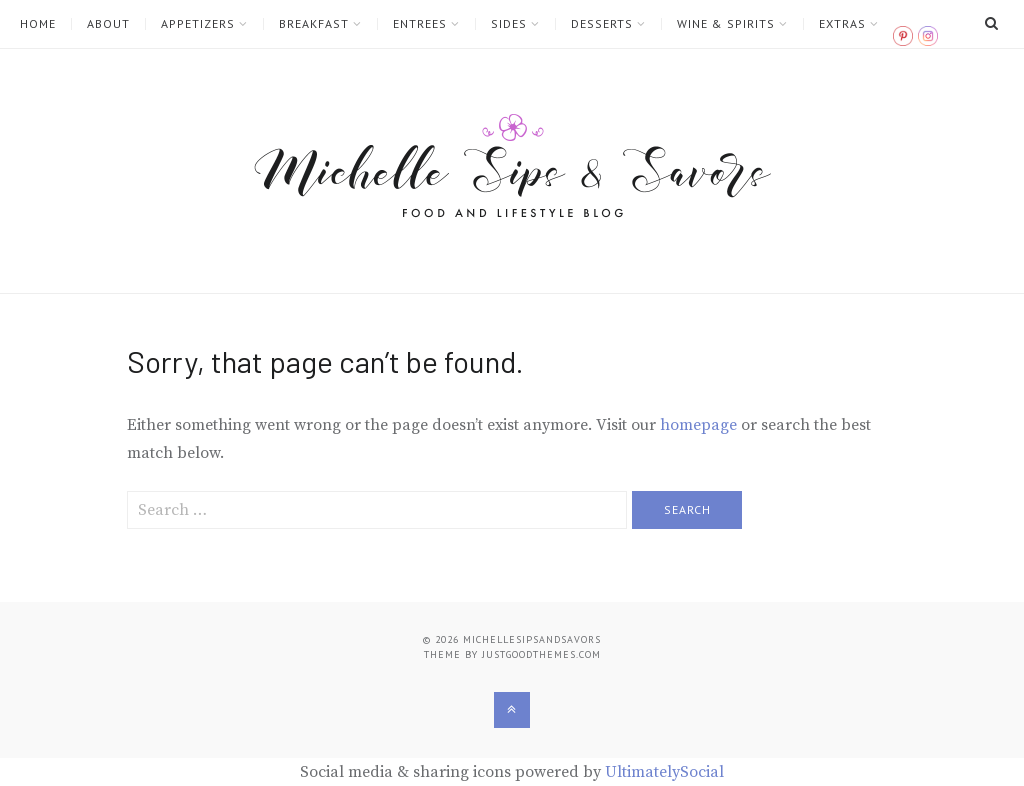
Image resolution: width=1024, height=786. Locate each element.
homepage (698, 425)
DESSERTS (602, 24)
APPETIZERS (198, 24)
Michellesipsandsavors (532, 639)
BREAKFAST (314, 24)
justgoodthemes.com (541, 654)
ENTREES (420, 24)
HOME (38, 24)
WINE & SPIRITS (726, 24)
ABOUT (108, 24)
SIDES (509, 24)
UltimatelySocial (664, 772)
